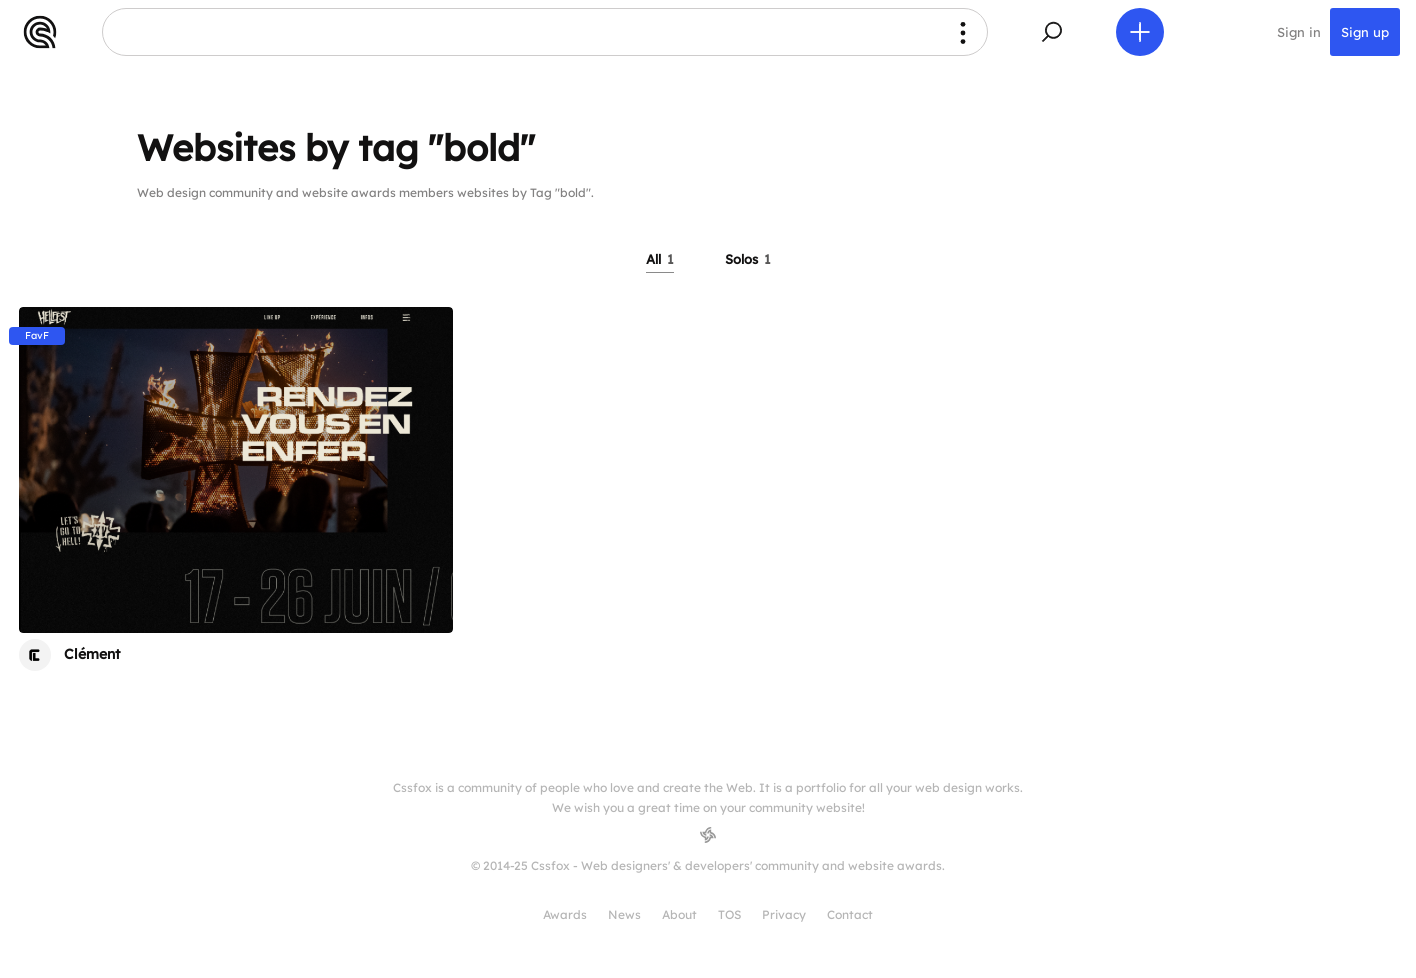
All (660, 259)
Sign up (1365, 32)
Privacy (784, 914)
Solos (748, 259)
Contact (850, 914)
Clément (92, 654)
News (624, 914)
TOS (729, 914)
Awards (565, 914)
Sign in (1299, 32)
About (679, 914)
